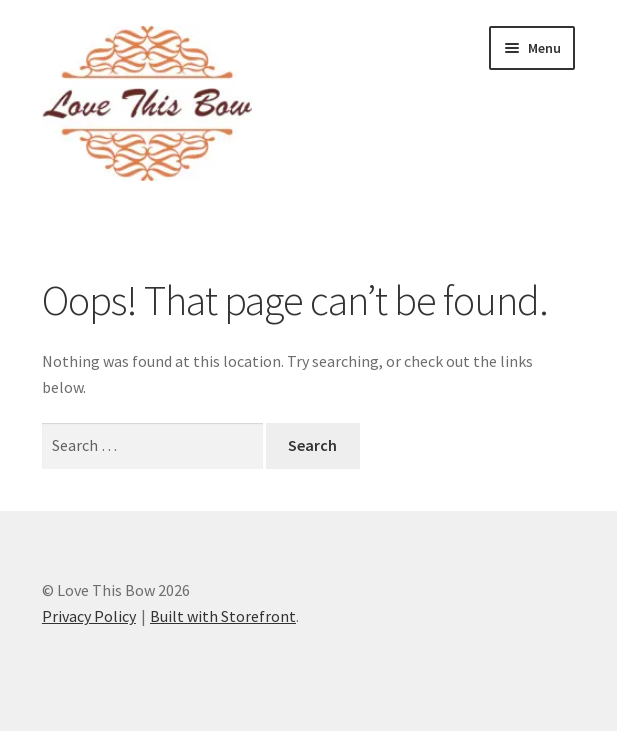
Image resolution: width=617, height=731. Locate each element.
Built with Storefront (223, 616)
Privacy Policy (89, 616)
